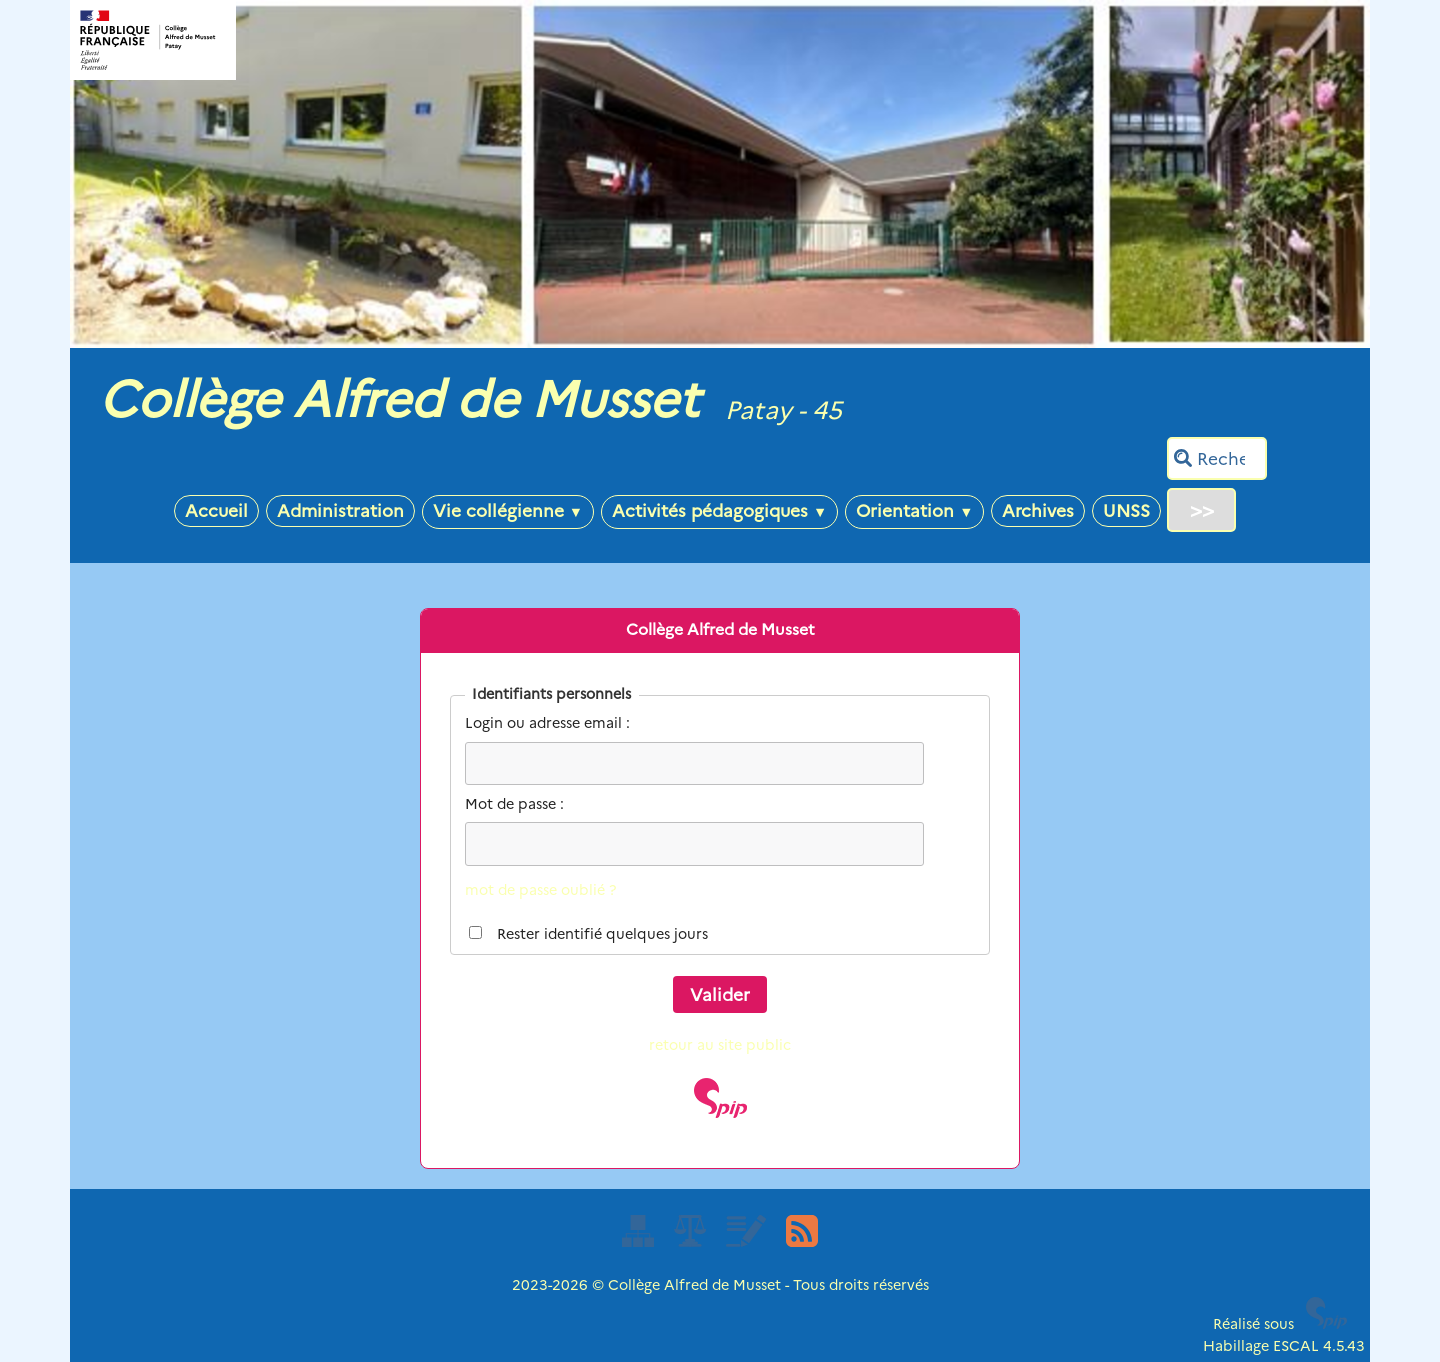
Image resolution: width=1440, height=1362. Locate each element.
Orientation (914, 510)
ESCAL (1296, 1346)
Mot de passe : (514, 804)
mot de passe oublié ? (540, 890)
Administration (340, 510)
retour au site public (720, 1045)
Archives (1038, 510)
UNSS (1126, 510)
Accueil (216, 510)
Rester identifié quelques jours (602, 934)
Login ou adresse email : (547, 723)
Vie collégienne (508, 510)
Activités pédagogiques (719, 510)
